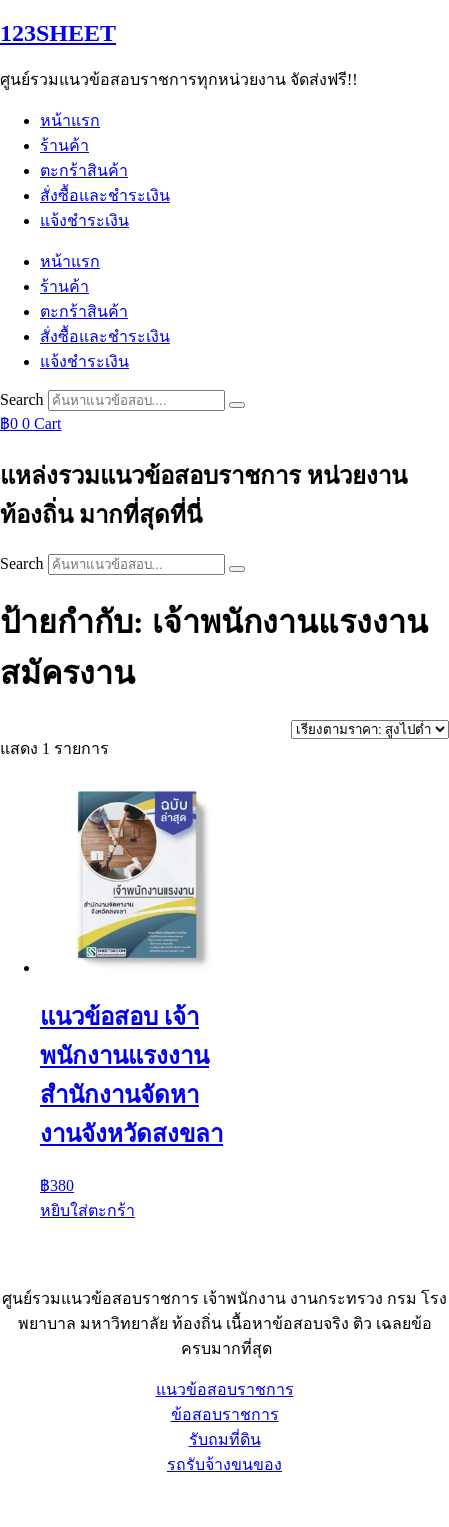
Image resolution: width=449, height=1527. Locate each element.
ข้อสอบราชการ (225, 1414)
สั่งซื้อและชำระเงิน (105, 195)
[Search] (237, 405)
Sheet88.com (41, 1501)
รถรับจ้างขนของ (224, 1464)
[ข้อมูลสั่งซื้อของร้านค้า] (370, 729)
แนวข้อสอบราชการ (225, 1389)
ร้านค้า (64, 145)
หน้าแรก (70, 120)
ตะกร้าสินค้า (84, 170)
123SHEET (58, 33)
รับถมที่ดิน (225, 1439)
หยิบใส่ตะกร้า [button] (87, 1210)
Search (22, 399)
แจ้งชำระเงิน (84, 220)
